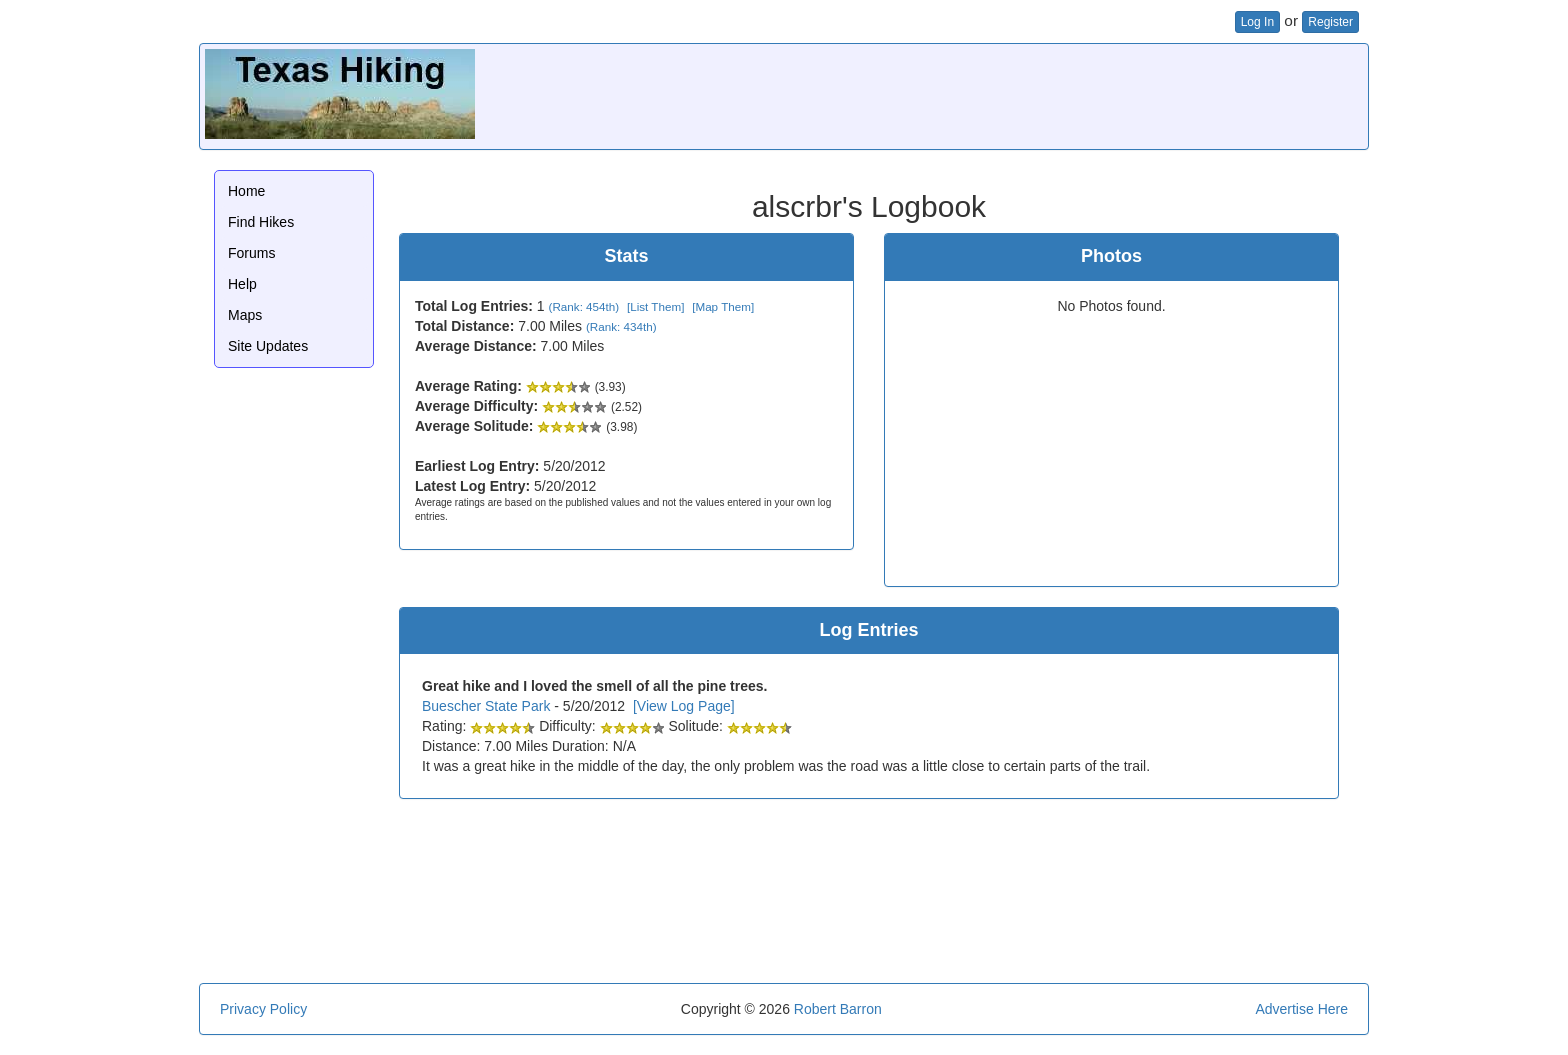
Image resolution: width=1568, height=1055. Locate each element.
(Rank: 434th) (621, 326)
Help (242, 284)
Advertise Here (1301, 1009)
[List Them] (655, 306)
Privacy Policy (263, 1009)
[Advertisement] (999, 94)
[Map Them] (723, 306)
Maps (245, 315)
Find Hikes (261, 222)
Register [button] (1330, 22)
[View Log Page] (684, 706)
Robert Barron (838, 1009)
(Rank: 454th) (584, 306)
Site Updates (268, 346)
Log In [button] (1257, 22)
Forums (251, 253)
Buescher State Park (486, 706)
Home (246, 191)
